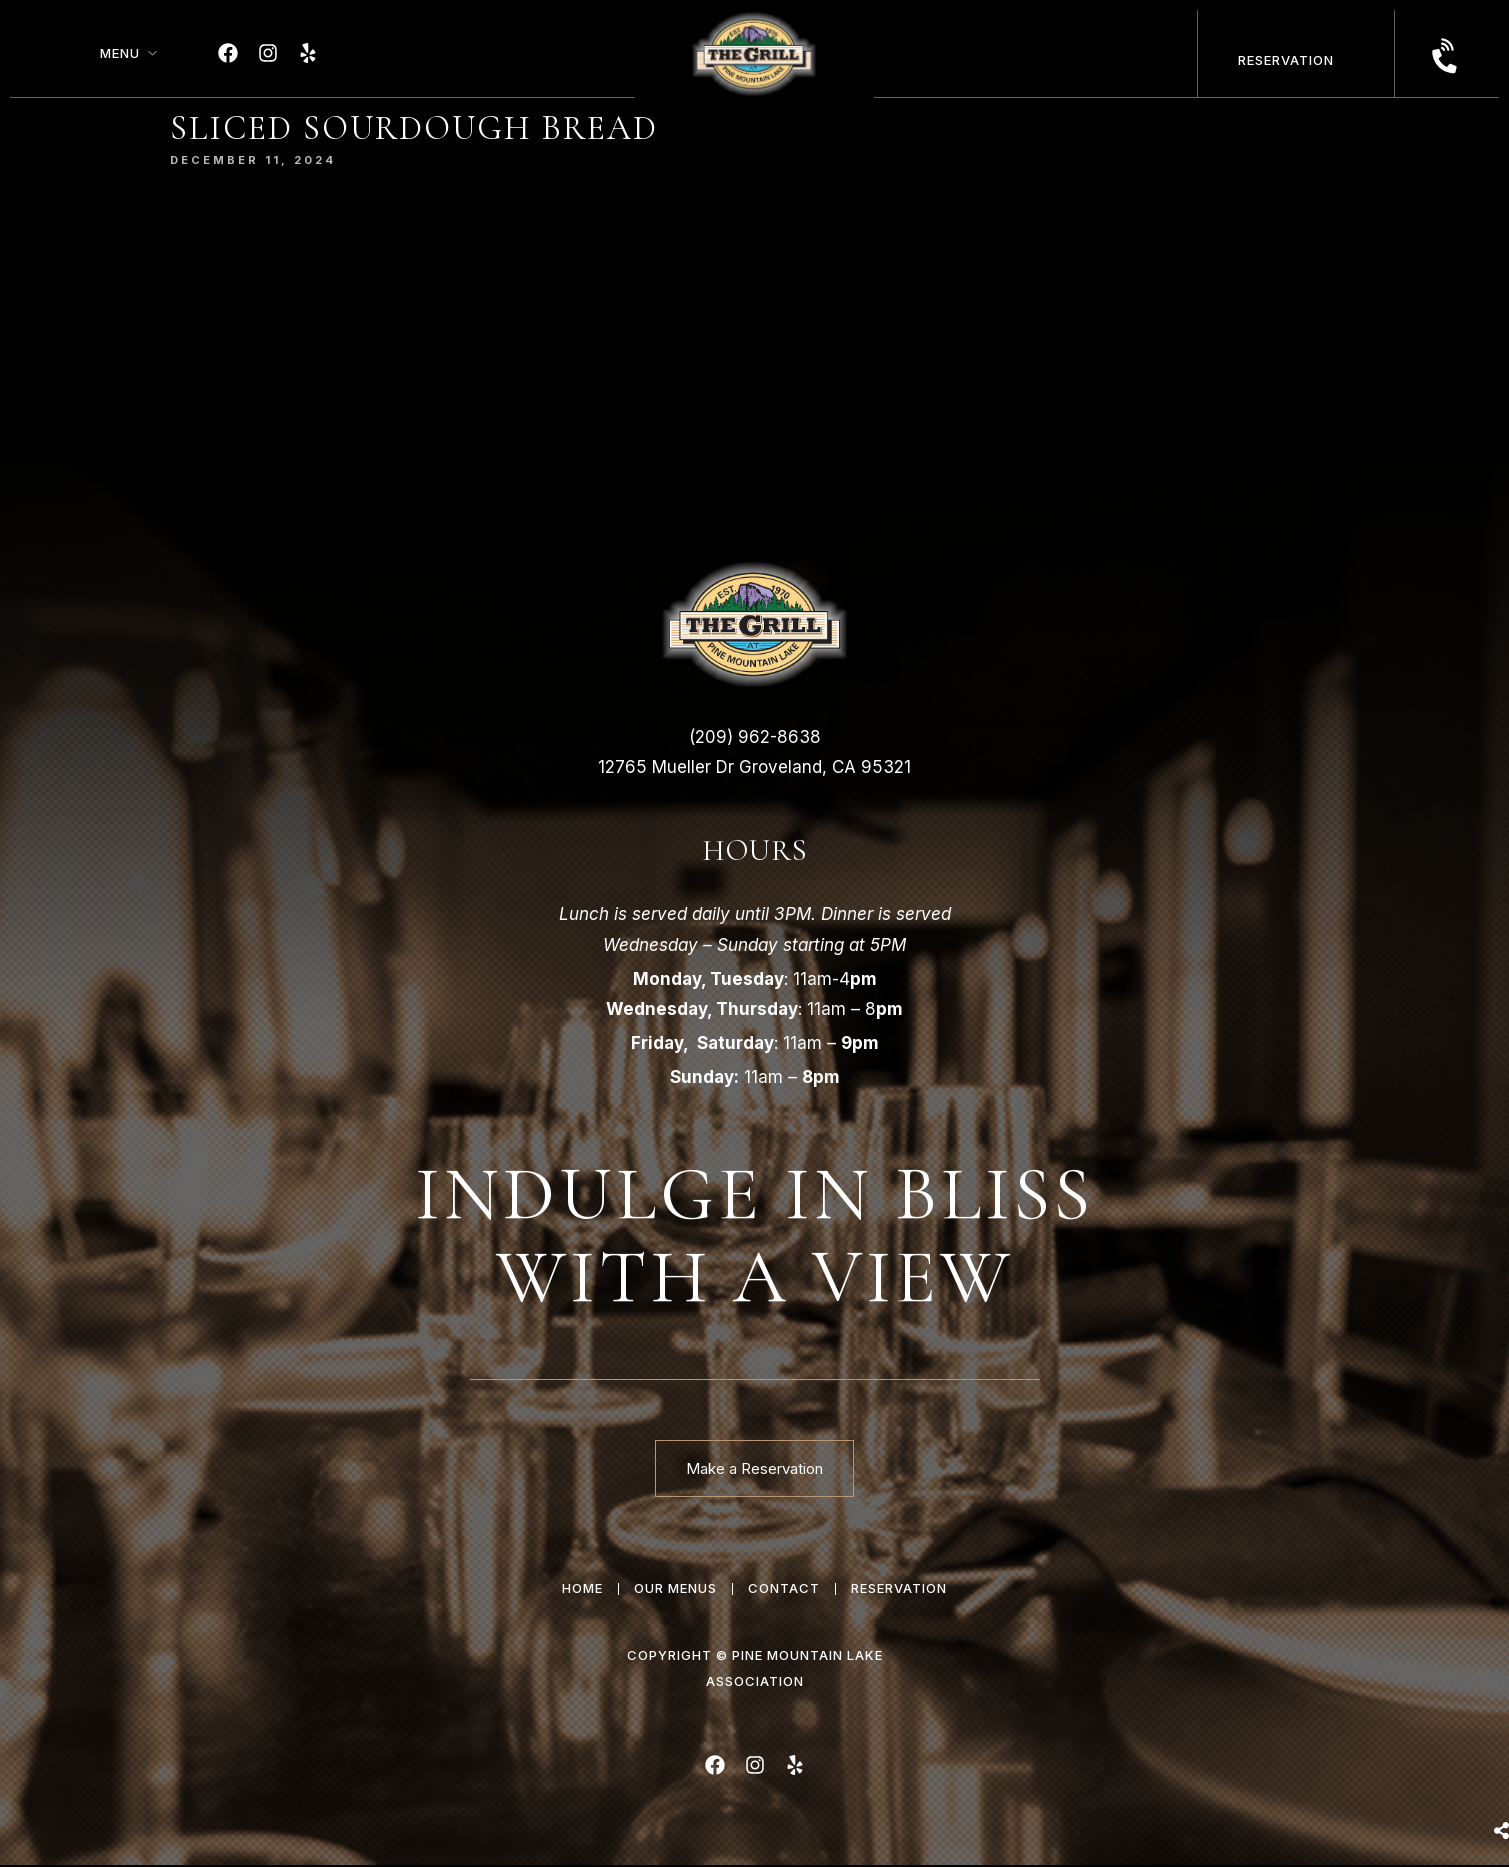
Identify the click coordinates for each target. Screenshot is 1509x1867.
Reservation (1286, 60)
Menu (120, 53)
